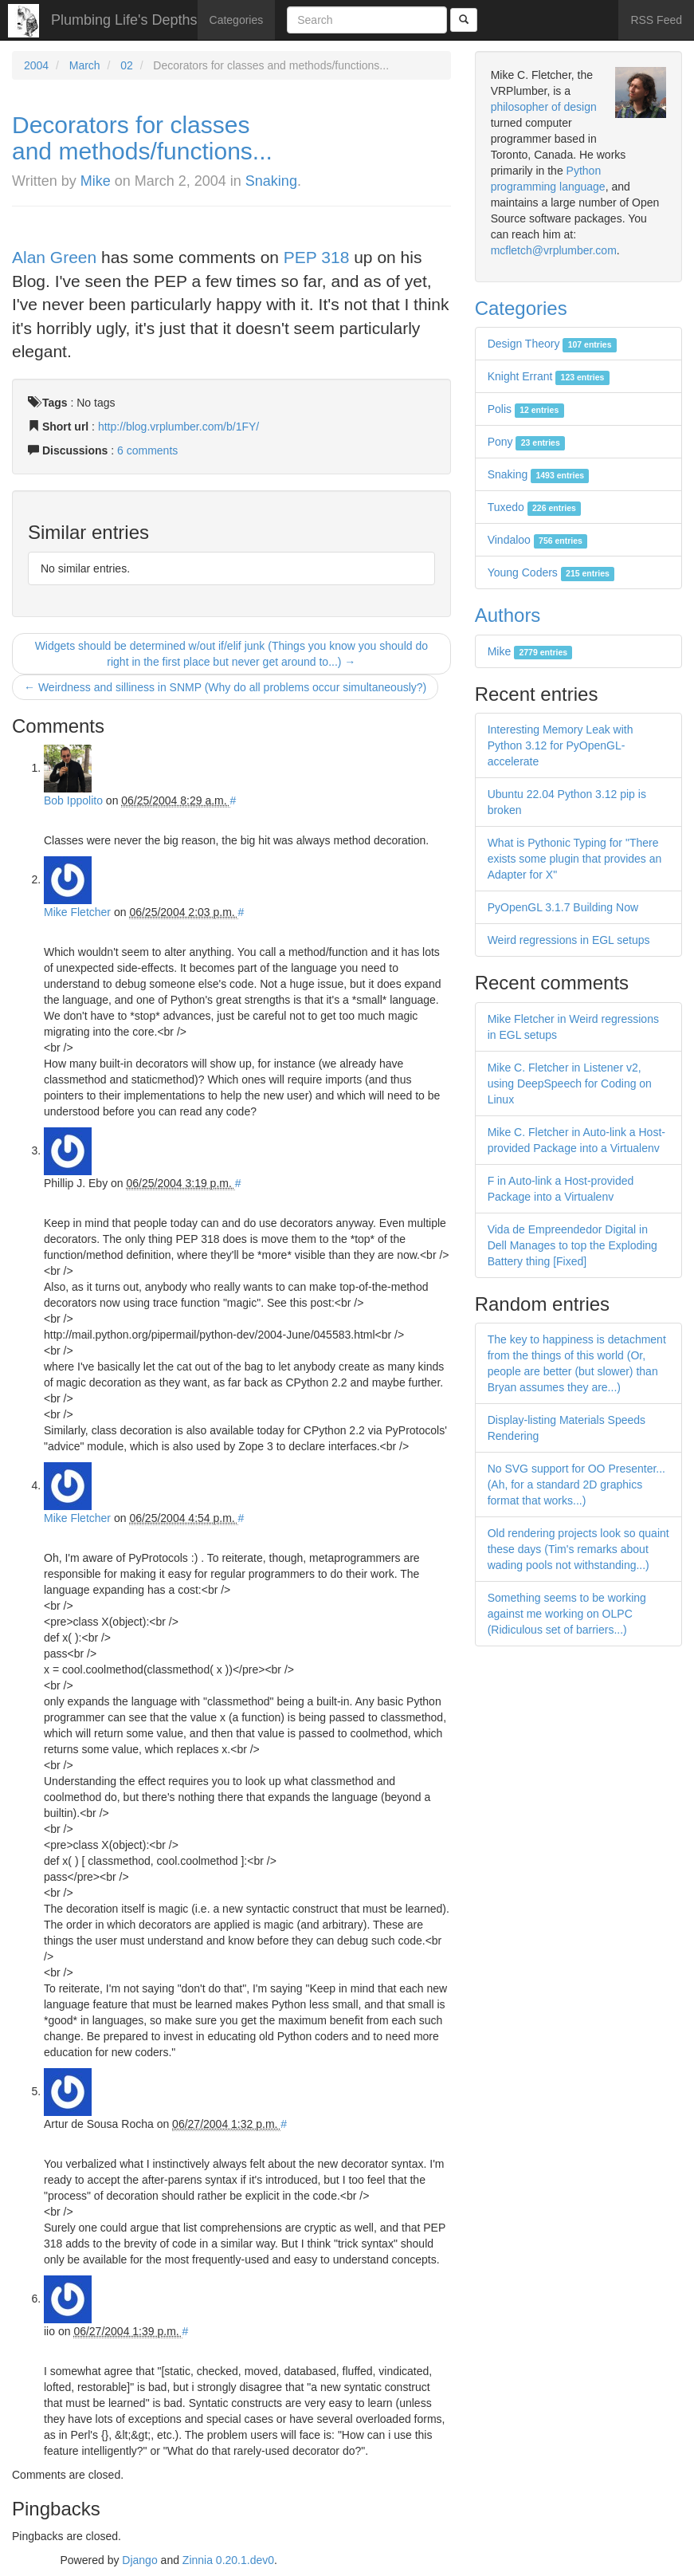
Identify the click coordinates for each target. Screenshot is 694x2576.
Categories (237, 20)
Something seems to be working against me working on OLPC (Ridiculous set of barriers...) (567, 1613)
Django (139, 2560)
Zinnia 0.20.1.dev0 (228, 2560)
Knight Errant (549, 376)
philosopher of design (544, 106)
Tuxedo (535, 507)
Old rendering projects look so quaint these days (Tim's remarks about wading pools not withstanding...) (578, 1549)
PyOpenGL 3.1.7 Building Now (563, 907)
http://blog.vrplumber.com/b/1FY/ (178, 426)
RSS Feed (656, 20)
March (84, 65)
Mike (95, 181)
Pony (526, 441)
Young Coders (551, 572)
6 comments (147, 450)
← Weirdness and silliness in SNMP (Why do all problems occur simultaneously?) (225, 687)
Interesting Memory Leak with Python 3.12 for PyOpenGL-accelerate (560, 745)
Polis (526, 409)
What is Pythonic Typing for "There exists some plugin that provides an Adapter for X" (575, 858)
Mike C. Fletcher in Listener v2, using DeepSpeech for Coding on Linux (570, 1083)
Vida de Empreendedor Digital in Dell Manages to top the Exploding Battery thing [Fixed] (572, 1245)
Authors (508, 615)
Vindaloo (538, 539)
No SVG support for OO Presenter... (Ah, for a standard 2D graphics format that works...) (576, 1484)
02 (126, 65)
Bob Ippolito (73, 800)
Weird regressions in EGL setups (569, 940)
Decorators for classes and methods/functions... (142, 138)
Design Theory (552, 343)
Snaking (271, 181)
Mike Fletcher (77, 912)
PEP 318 (317, 257)
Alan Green (54, 257)
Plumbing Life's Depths (124, 20)
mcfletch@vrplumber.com (554, 250)
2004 (36, 65)
